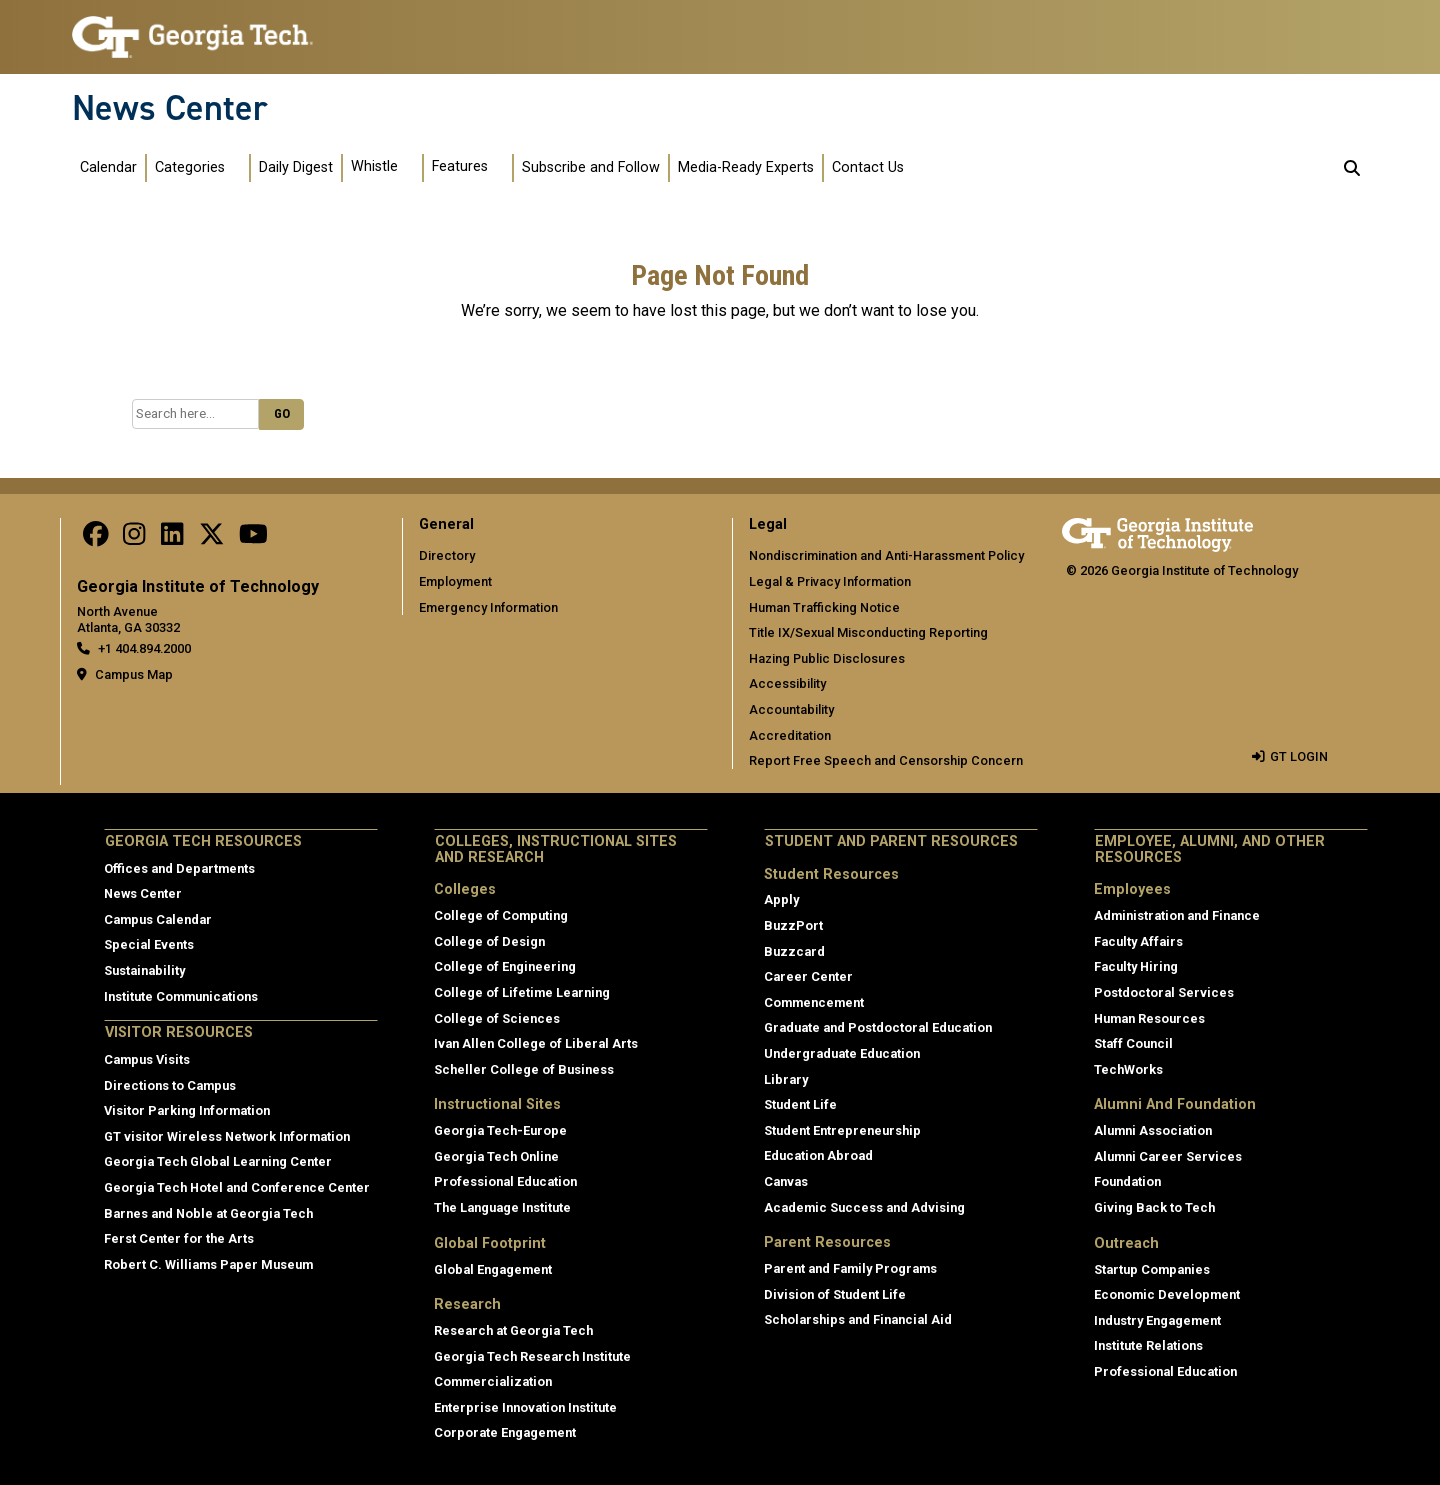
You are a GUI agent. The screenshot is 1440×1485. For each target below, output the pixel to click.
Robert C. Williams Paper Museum (208, 1264)
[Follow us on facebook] (96, 538)
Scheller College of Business (524, 1069)
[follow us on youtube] (253, 538)
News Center (170, 108)
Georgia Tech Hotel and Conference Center (237, 1187)
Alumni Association (1153, 1130)
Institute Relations (1148, 1345)
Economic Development (1167, 1294)
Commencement (814, 1002)
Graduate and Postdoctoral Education (878, 1027)
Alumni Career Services (1168, 1156)
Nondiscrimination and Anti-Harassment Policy (886, 555)
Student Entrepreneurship (842, 1130)
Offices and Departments (179, 868)
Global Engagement (493, 1269)
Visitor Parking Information (187, 1110)
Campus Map (134, 674)
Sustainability (144, 970)
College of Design (489, 941)
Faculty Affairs (1138, 941)
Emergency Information (488, 607)
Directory (447, 555)
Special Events (149, 944)
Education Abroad (818, 1155)
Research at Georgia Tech (513, 1330)
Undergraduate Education (842, 1053)
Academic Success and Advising (864, 1207)
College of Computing (501, 915)
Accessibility (787, 683)
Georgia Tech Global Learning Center (218, 1161)
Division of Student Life (835, 1294)
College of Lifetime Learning (522, 992)
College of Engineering (505, 966)
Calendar (108, 167)
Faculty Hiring (1136, 966)
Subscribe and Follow (591, 167)
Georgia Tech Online (496, 1156)
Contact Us (868, 167)
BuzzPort (793, 925)
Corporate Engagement (505, 1432)
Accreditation (790, 735)
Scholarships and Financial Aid (858, 1319)
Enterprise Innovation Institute (525, 1407)
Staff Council (1133, 1043)
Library (786, 1079)
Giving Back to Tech (1154, 1207)
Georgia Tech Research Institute (532, 1356)
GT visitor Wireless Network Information (227, 1136)
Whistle (374, 166)
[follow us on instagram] (134, 538)
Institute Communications (181, 996)
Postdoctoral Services (1164, 992)
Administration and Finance (1177, 915)
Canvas (786, 1181)
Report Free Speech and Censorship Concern (886, 760)
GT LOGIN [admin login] (1299, 756)
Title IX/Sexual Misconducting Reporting (868, 632)
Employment (455, 581)
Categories (190, 167)
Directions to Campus (170, 1085)
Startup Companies (1152, 1269)
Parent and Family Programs (850, 1268)
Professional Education (505, 1181)
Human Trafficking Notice (824, 607)
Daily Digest (296, 167)
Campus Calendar (158, 919)
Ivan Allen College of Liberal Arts (536, 1043)
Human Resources (1149, 1018)
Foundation (1127, 1181)
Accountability (791, 709)
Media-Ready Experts (746, 167)
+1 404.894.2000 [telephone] (144, 648)
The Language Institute (502, 1207)
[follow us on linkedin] (172, 538)
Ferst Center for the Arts (179, 1238)
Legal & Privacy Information (830, 581)
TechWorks (1128, 1069)
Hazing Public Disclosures (827, 658)
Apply (781, 899)
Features (460, 166)
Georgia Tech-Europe (500, 1130)
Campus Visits (147, 1059)
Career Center (808, 976)
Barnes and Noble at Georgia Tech (208, 1213)
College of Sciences (497, 1018)
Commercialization (493, 1381)
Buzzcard (794, 951)
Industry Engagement (1157, 1320)
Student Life (800, 1104)
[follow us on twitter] (212, 538)
